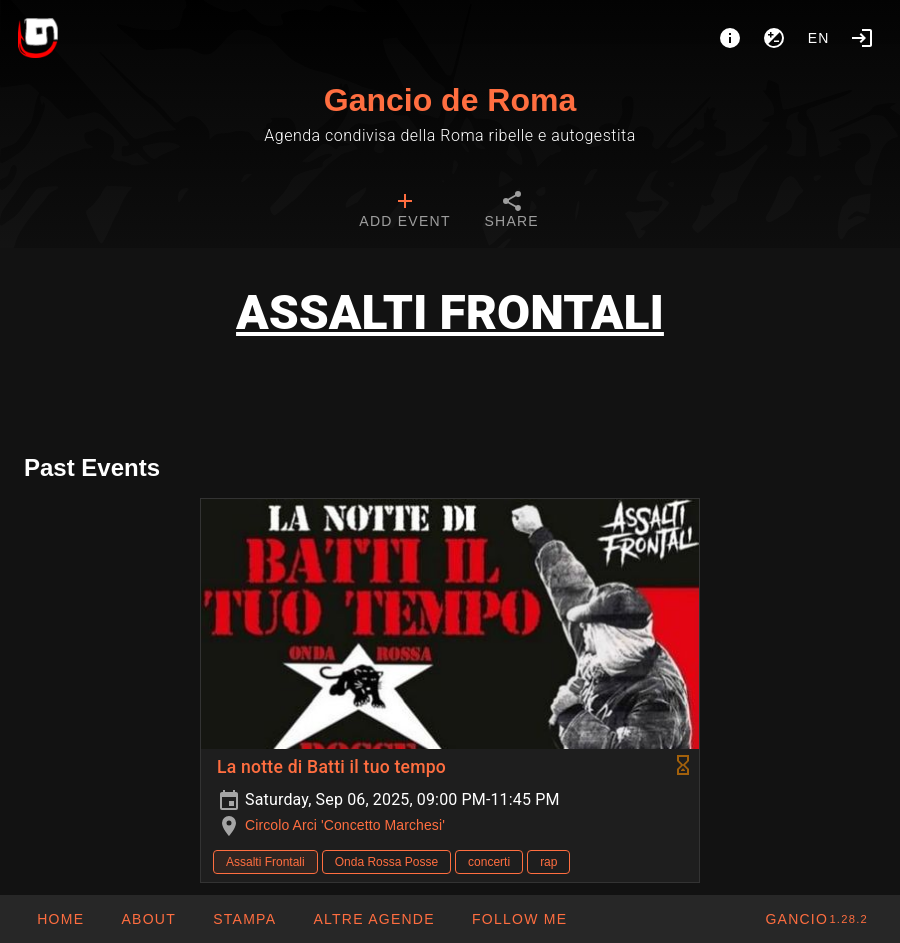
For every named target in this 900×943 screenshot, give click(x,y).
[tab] (404, 212)
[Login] (862, 38)
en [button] (819, 38)
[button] (373, 919)
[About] (730, 38)
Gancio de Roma (450, 100)
